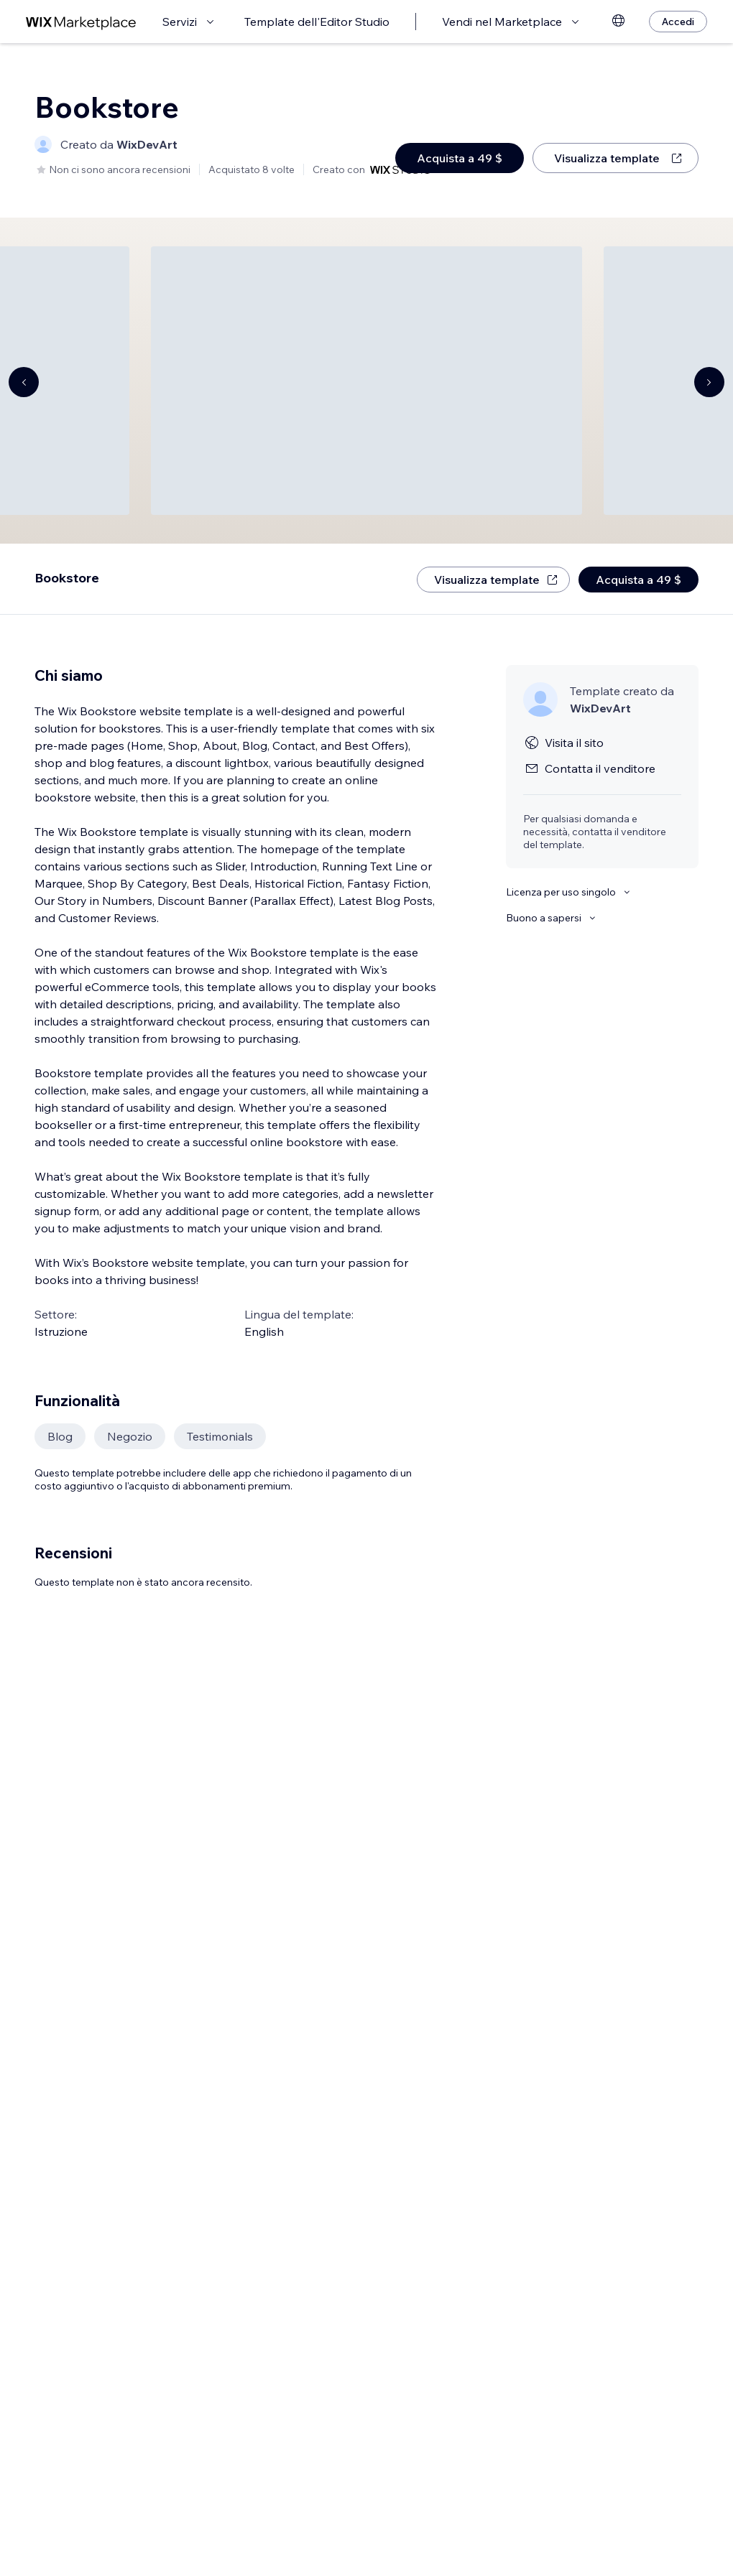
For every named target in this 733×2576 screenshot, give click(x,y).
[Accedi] (678, 21)
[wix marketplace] (81, 22)
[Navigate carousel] (24, 382)
